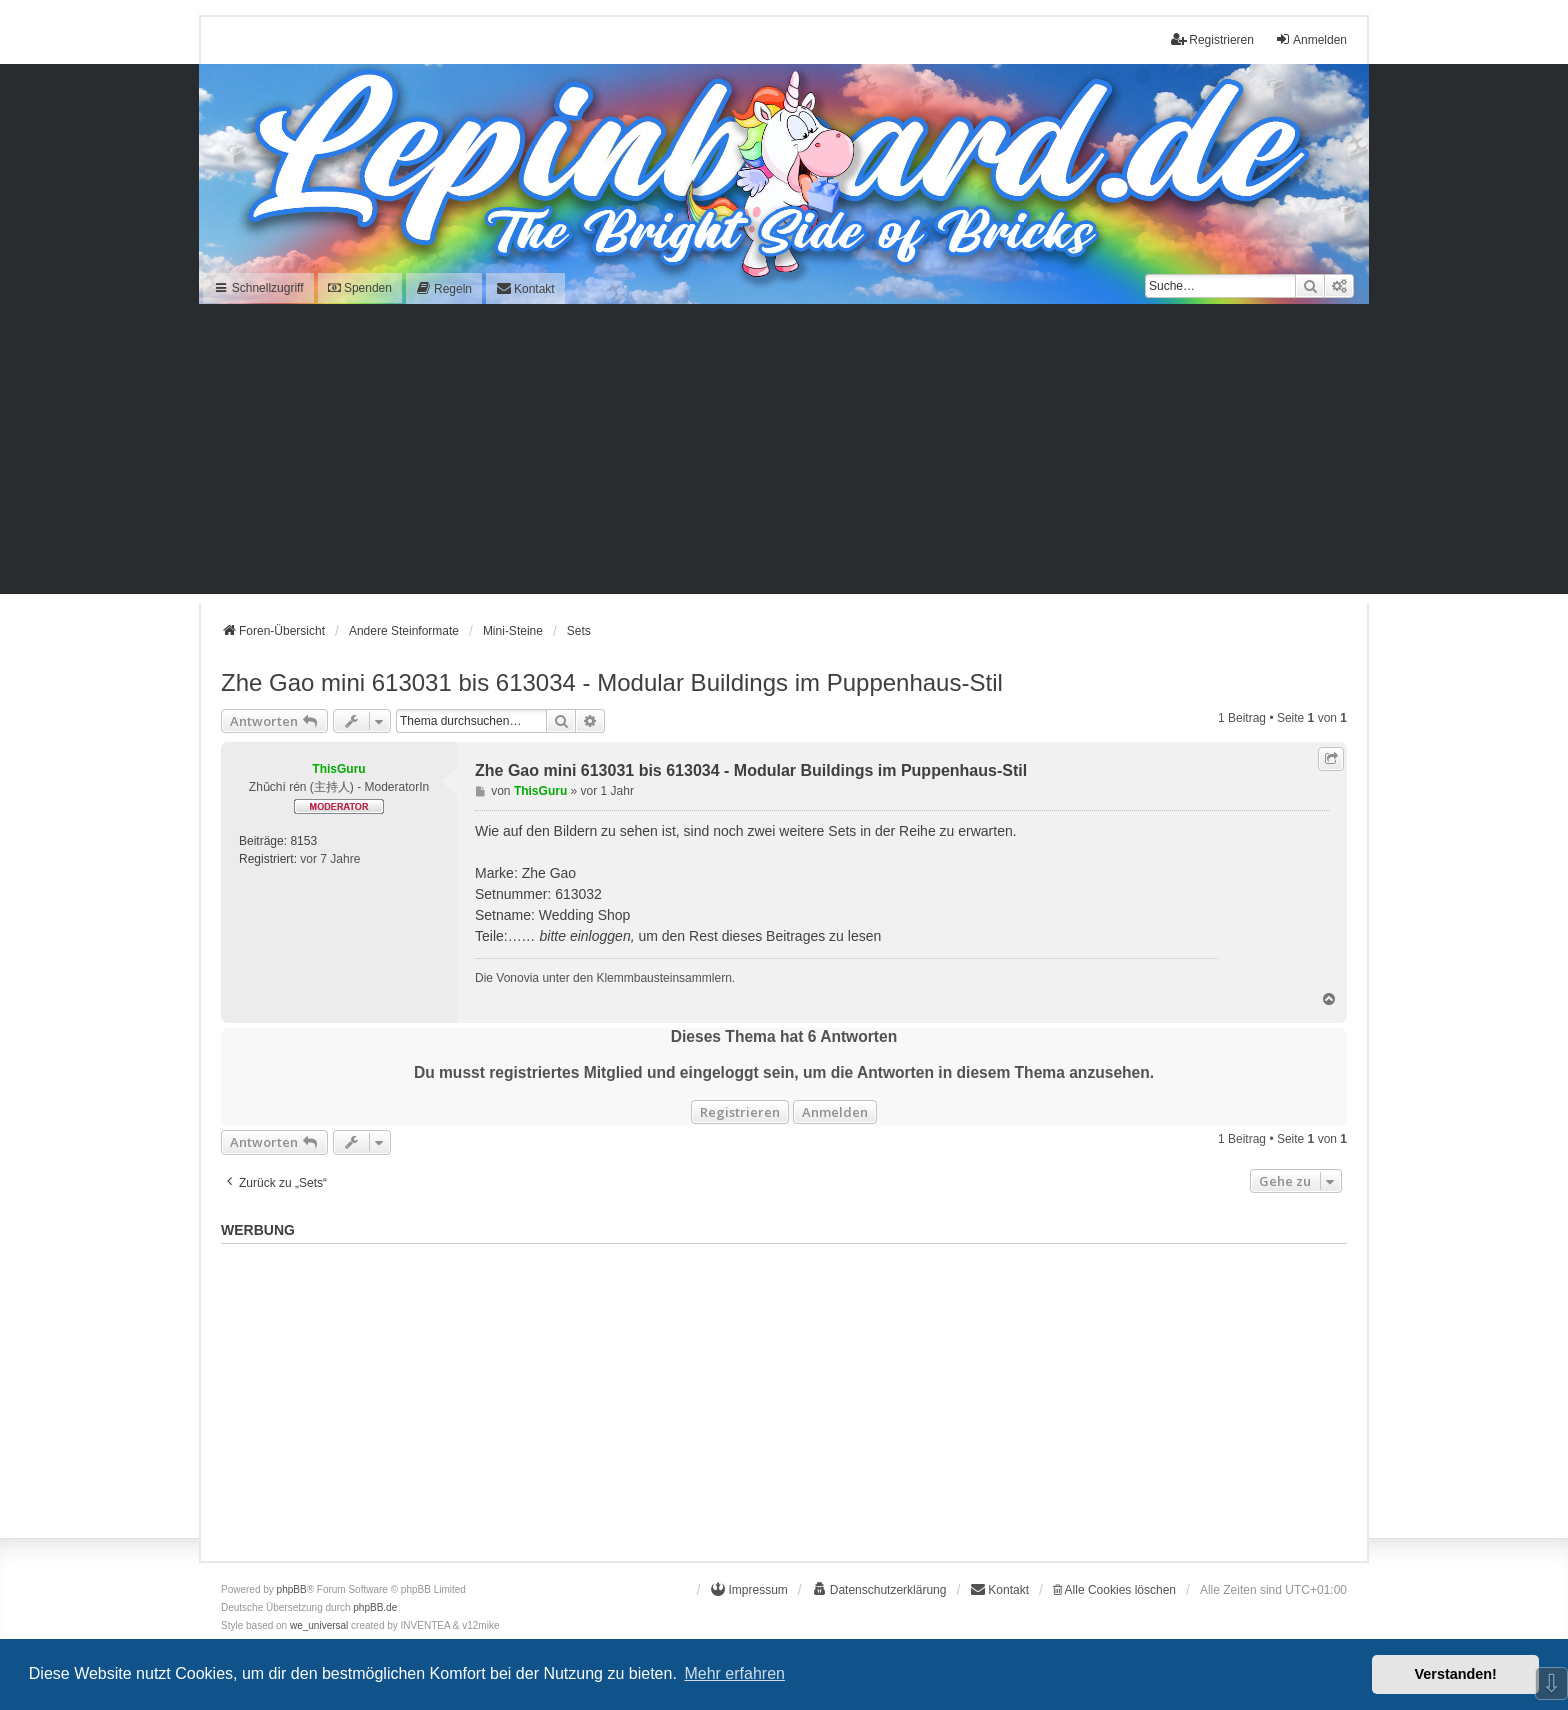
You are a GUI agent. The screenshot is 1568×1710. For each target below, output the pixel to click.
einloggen (600, 936)
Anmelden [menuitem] (1311, 39)
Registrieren (740, 1112)
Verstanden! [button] (1456, 1674)
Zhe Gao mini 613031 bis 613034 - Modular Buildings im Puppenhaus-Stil (612, 682)
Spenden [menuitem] (360, 288)
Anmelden (835, 1112)
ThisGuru (338, 769)
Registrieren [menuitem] (1212, 39)
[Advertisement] (784, 454)
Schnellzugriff (258, 288)
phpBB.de (375, 1607)
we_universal (319, 1625)
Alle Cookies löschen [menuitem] (1114, 1590)
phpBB (292, 1589)
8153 (303, 841)
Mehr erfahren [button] (734, 1673)
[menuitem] (444, 288)
